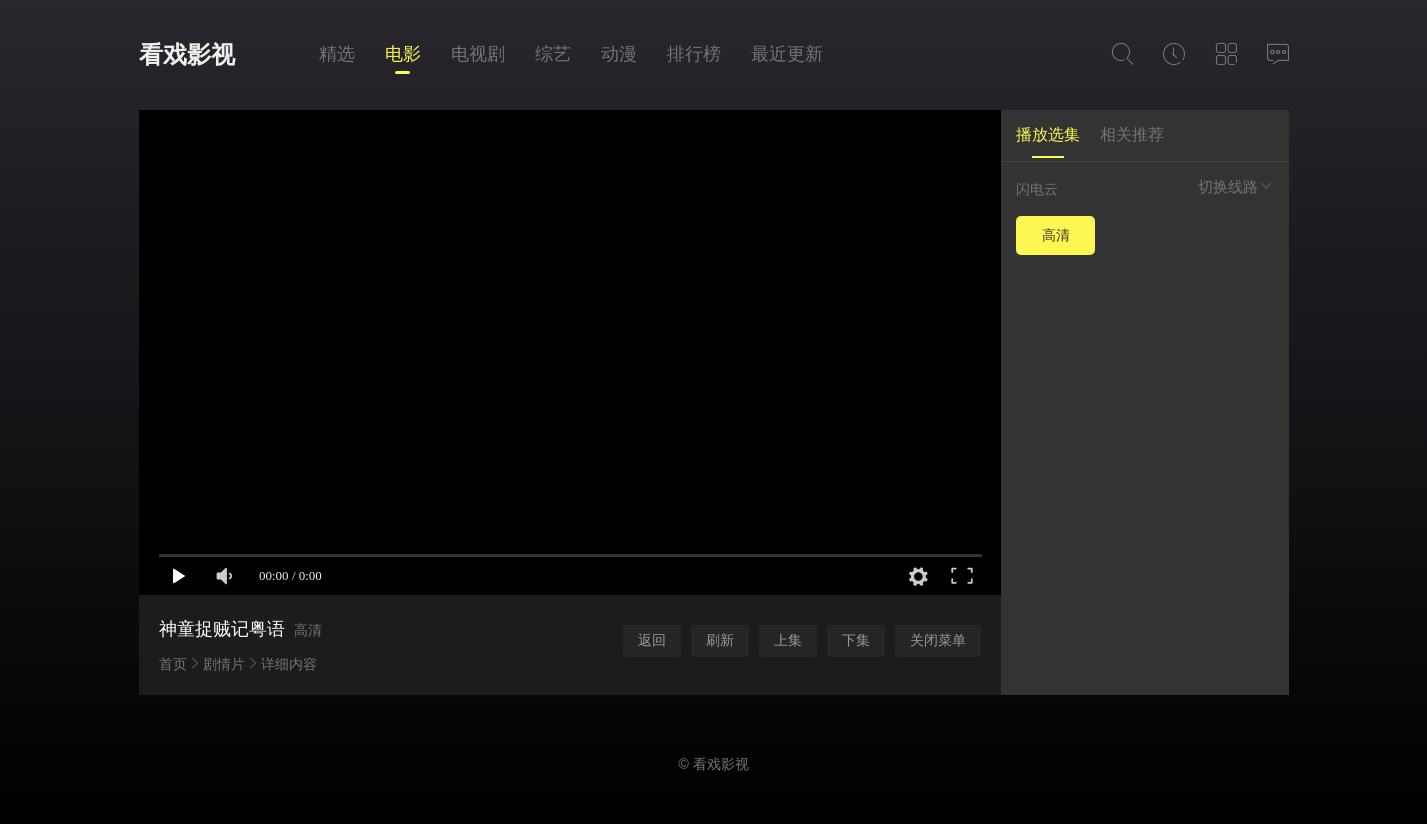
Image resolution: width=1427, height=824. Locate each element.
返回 (652, 640)
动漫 (619, 54)
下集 (856, 640)
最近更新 (787, 54)
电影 (403, 54)
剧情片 (224, 664)
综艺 (553, 54)
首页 (173, 664)
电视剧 (478, 54)
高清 (1056, 235)
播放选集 (1048, 134)
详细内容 (289, 664)
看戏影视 (187, 54)
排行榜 (694, 54)
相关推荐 (1132, 134)
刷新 (720, 640)
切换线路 (1236, 186)
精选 (337, 54)
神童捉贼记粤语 (222, 629)
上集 (788, 640)
